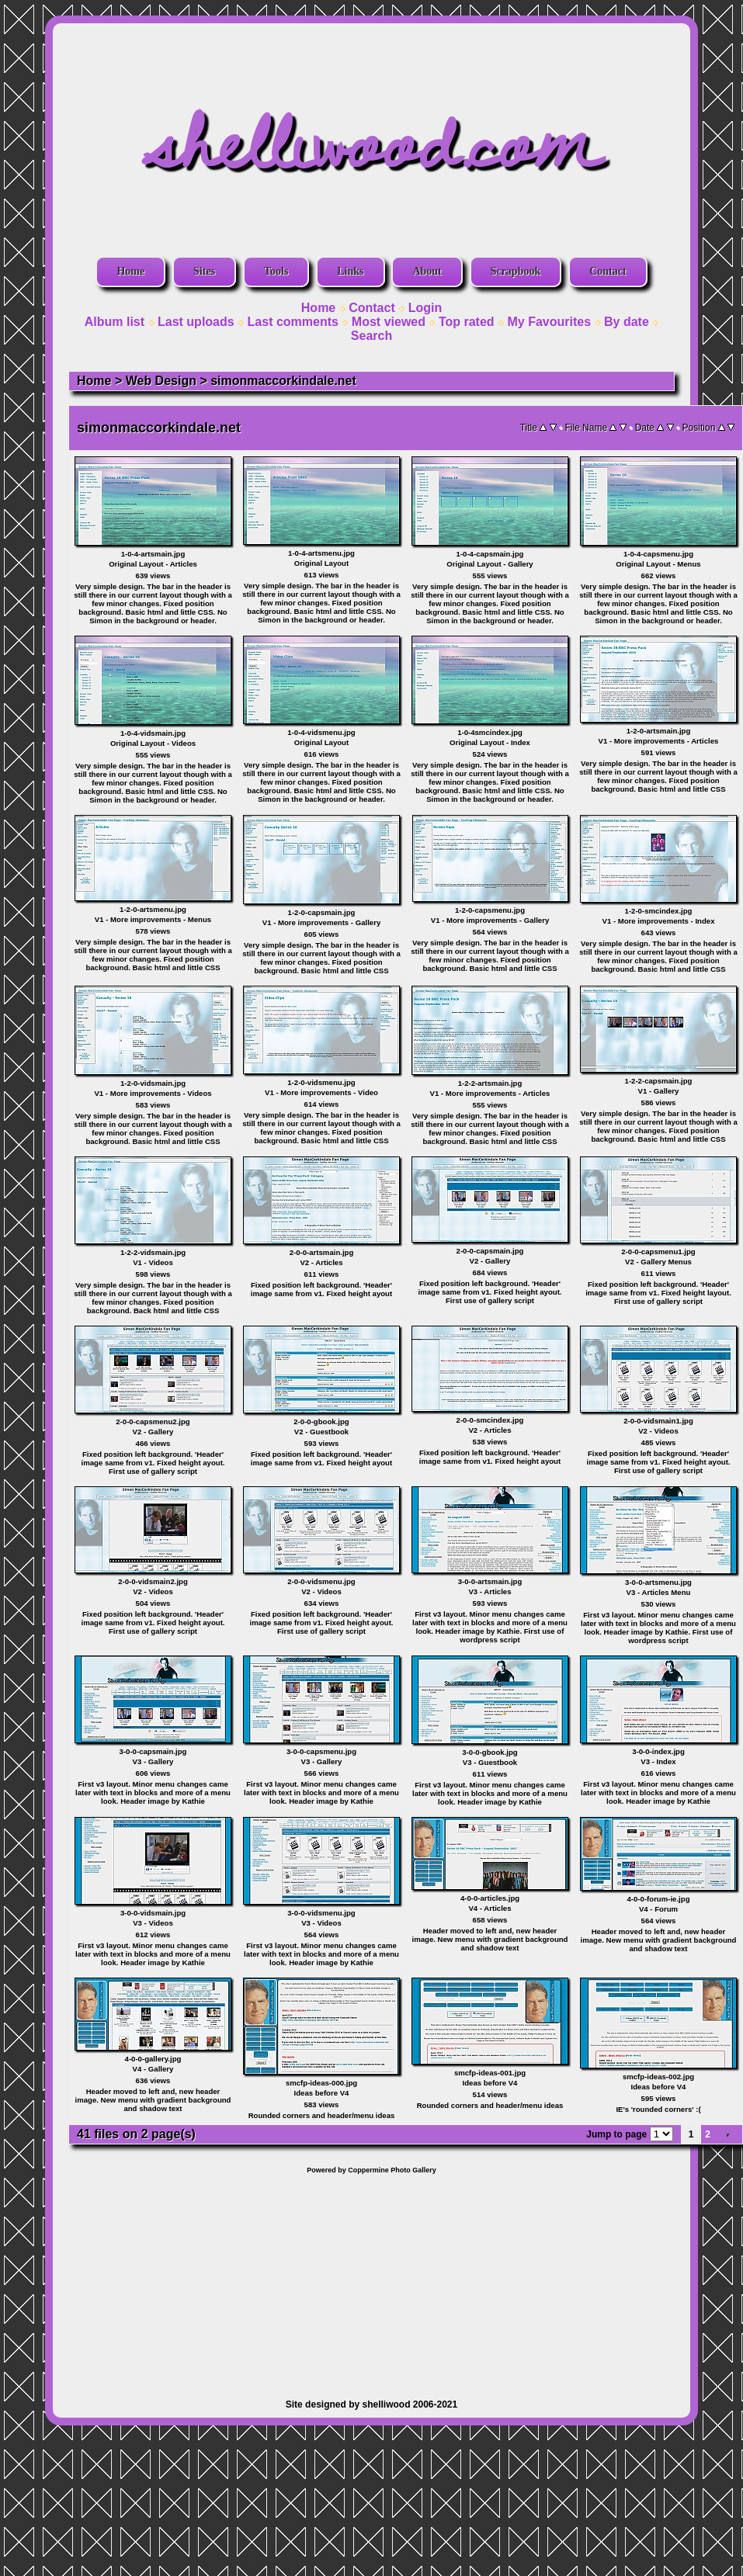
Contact (607, 271)
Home (130, 271)
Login (425, 307)
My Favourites (550, 321)
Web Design (161, 380)
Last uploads (196, 321)
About (426, 271)
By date (626, 321)
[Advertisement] (371, 2279)
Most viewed (388, 321)
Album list (114, 321)
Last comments (293, 321)
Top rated (467, 321)
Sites (204, 271)
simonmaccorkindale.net (283, 380)
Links (350, 271)
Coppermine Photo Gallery (392, 2170)
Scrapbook (516, 271)
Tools (276, 271)
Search (371, 335)
